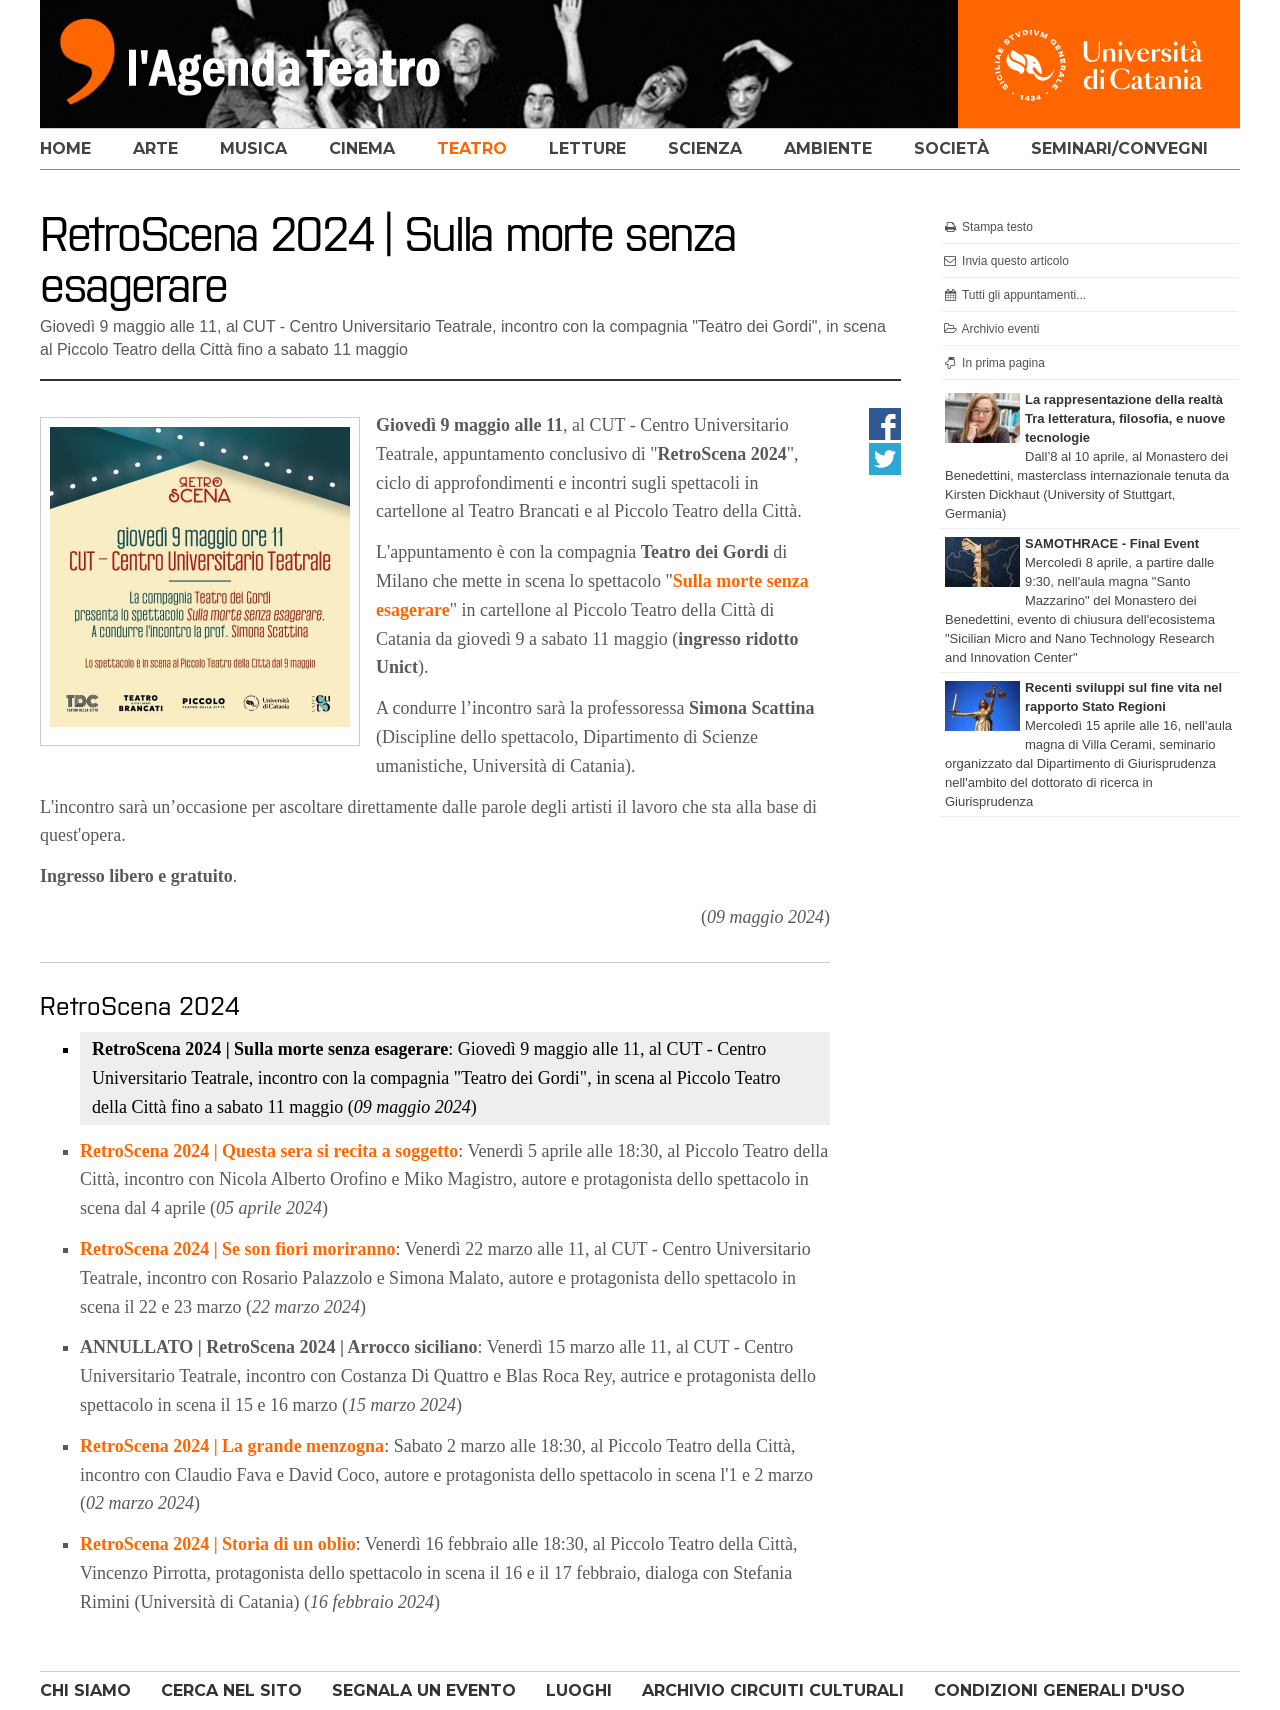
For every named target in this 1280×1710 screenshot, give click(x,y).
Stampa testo (987, 227)
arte (155, 148)
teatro (472, 148)
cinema (362, 148)
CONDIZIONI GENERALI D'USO (1059, 1690)
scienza (705, 148)
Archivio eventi (991, 329)
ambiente (828, 148)
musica (253, 148)
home (65, 148)
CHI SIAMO (85, 1690)
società (951, 148)
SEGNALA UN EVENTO (424, 1690)
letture (587, 148)
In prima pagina (993, 363)
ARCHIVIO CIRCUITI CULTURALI (773, 1690)
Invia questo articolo (1005, 261)
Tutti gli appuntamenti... (1014, 295)
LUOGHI (579, 1690)
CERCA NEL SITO (231, 1690)
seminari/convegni (1119, 148)
